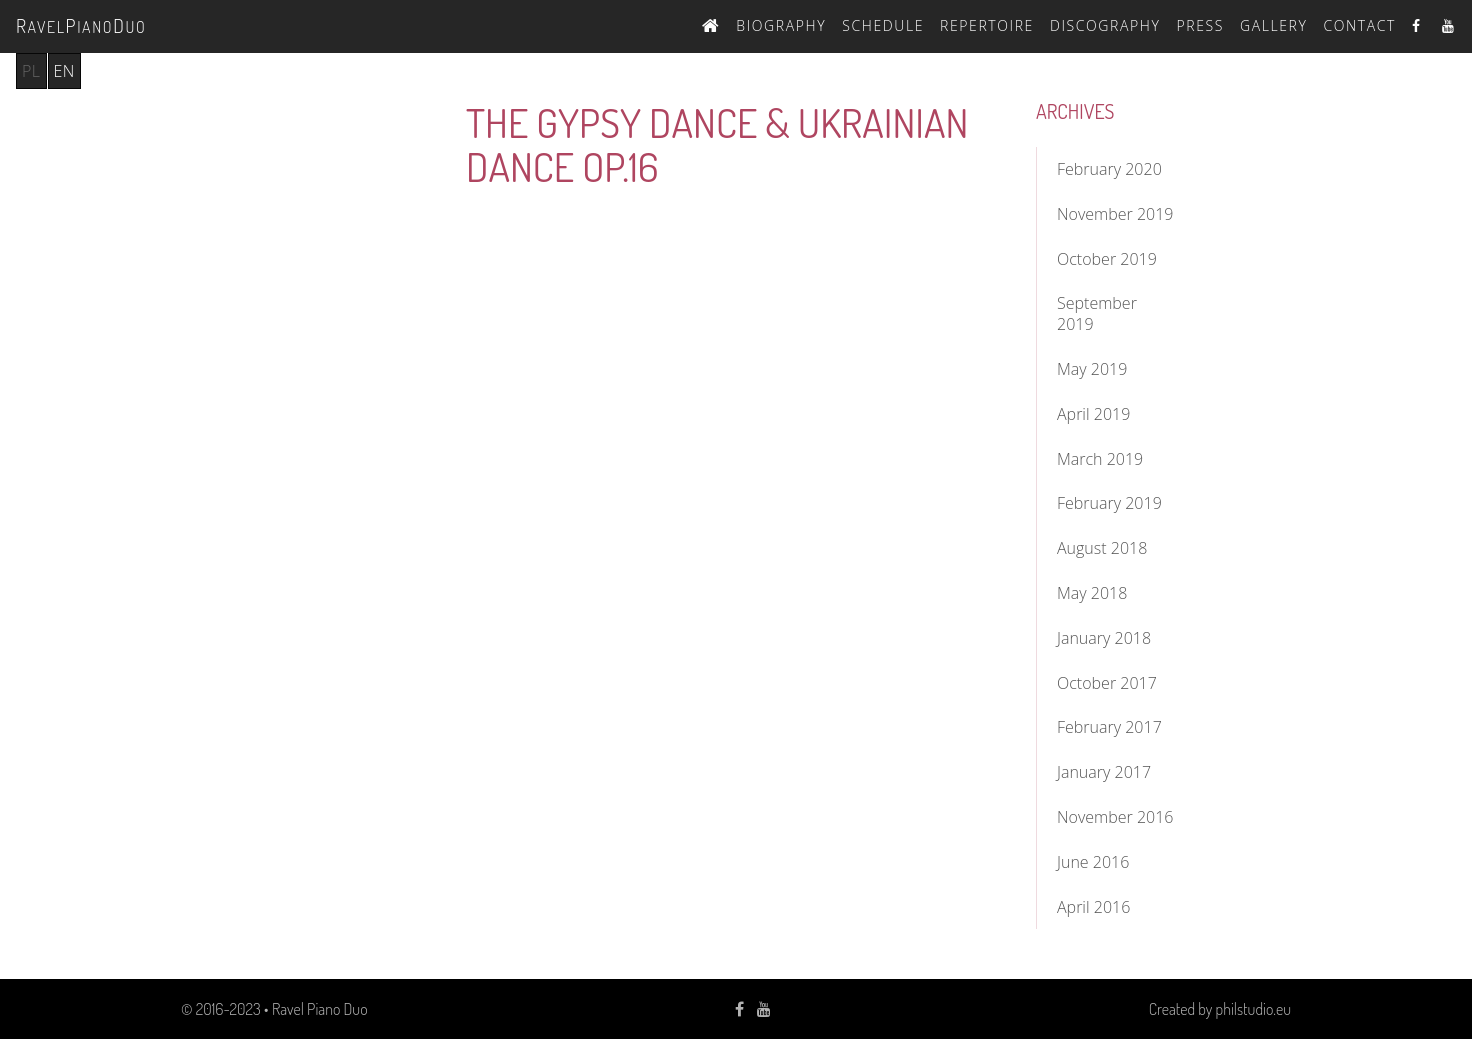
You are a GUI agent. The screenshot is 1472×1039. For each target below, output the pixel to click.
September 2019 (1097, 313)
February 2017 (1109, 727)
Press (1200, 25)
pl (31, 71)
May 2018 (1092, 593)
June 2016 (1093, 862)
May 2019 (1092, 369)
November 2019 (1115, 214)
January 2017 (1104, 772)
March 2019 (1100, 459)
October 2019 (1107, 259)
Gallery (1274, 25)
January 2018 (1104, 638)
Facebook (1419, 25)
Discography (1105, 25)
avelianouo (81, 25)
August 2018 (1102, 548)
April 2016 (1093, 907)
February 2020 (1109, 169)
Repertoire (987, 25)
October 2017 (1107, 683)
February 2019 (1109, 503)
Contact (1360, 25)
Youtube (1449, 25)
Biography (781, 25)
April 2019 (1093, 414)
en (64, 71)
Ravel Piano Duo (320, 1009)
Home (711, 23)
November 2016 (1115, 817)
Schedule (883, 25)
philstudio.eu (1253, 1009)
